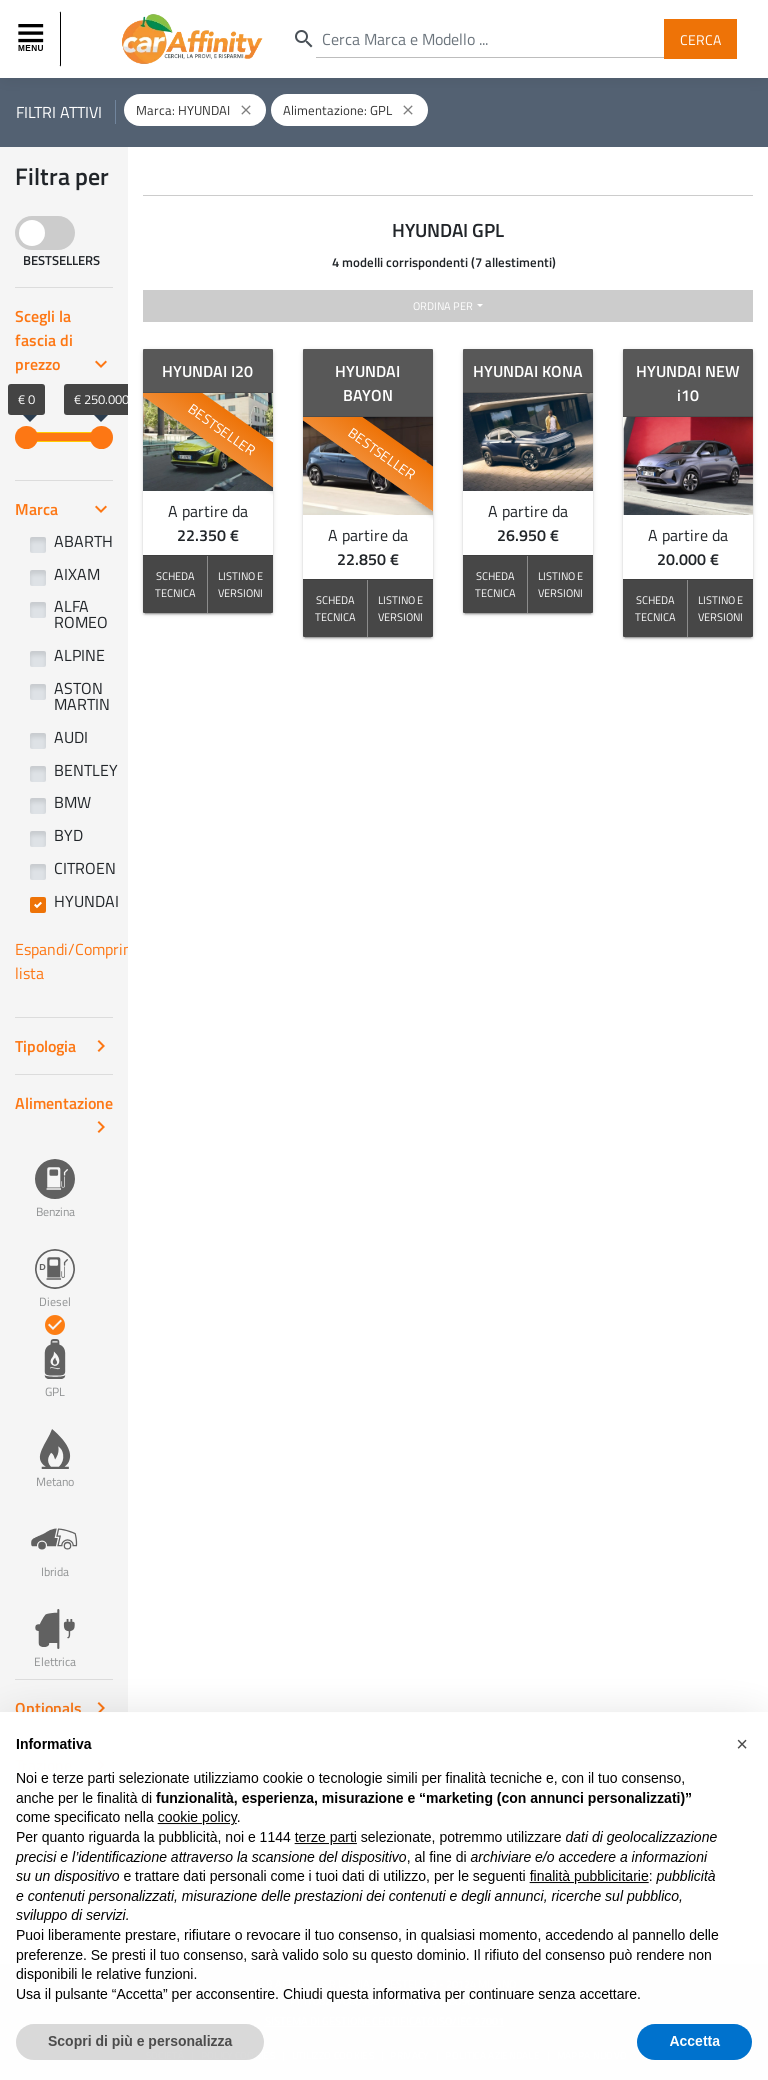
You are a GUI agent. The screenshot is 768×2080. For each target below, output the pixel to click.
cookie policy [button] (197, 1838)
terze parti (326, 1857)
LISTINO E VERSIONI (240, 584)
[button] (742, 1765)
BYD (68, 835)
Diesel (55, 1268)
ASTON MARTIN (82, 696)
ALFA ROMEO (81, 614)
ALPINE (79, 655)
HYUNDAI (86, 901)
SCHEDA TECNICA (175, 584)
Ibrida (55, 1538)
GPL (55, 1358)
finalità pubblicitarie (589, 1897)
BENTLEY (86, 770)
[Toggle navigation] (33, 39)
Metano (55, 1448)
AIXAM (77, 574)
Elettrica (55, 1628)
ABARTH (83, 541)
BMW (72, 802)
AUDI (71, 737)
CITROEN (85, 868)
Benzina (55, 1178)
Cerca (700, 38)
